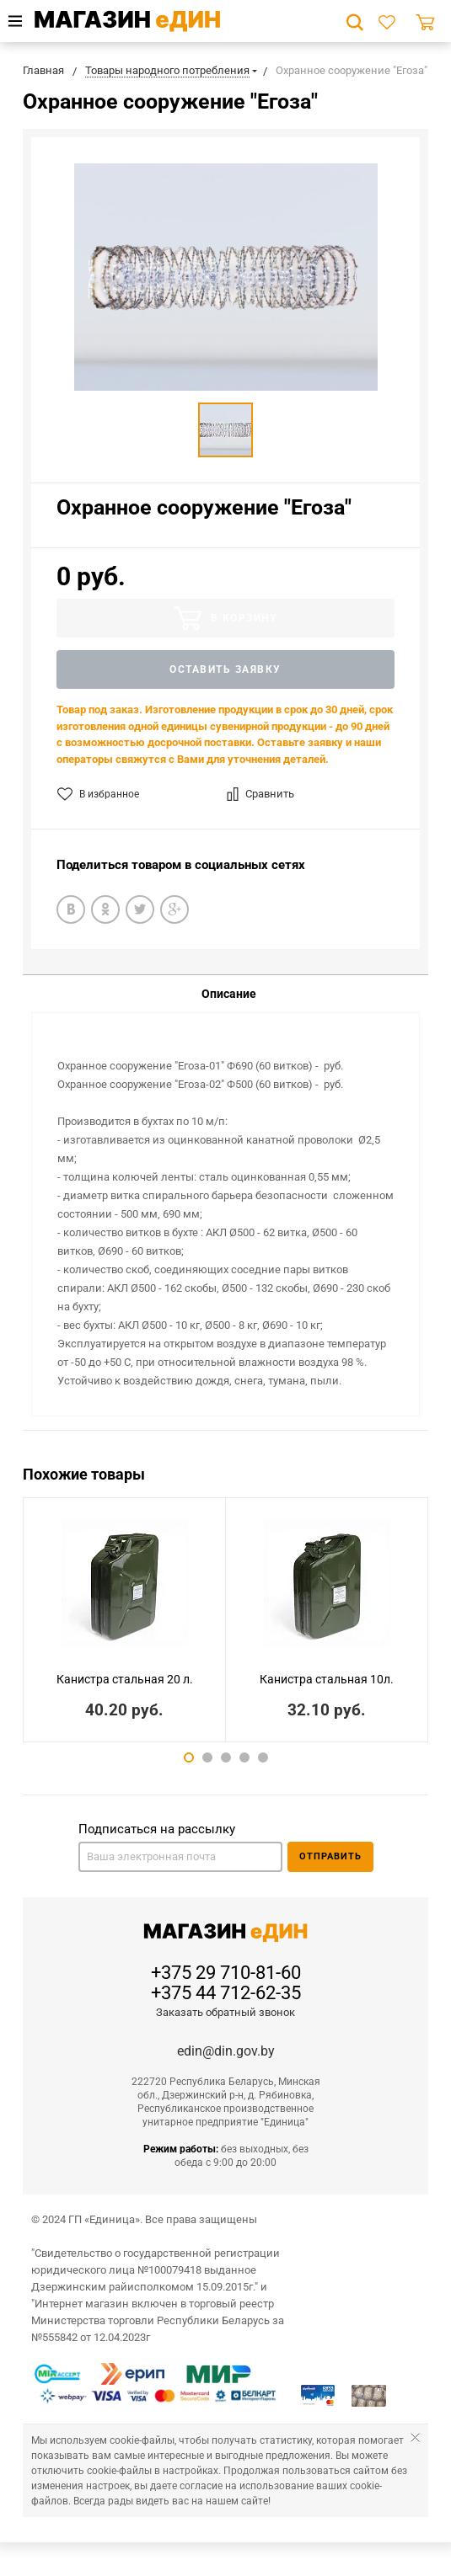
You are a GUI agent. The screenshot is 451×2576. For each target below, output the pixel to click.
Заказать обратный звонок (225, 2012)
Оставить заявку (225, 669)
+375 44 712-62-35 (226, 1993)
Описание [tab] (228, 993)
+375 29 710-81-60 (226, 1973)
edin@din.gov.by (226, 2051)
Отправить (330, 1856)
